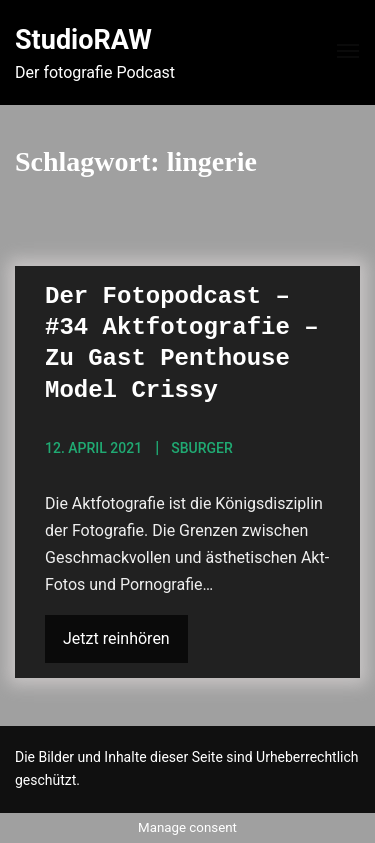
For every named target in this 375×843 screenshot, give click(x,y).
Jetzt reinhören (116, 638)
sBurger (202, 448)
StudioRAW (83, 40)
